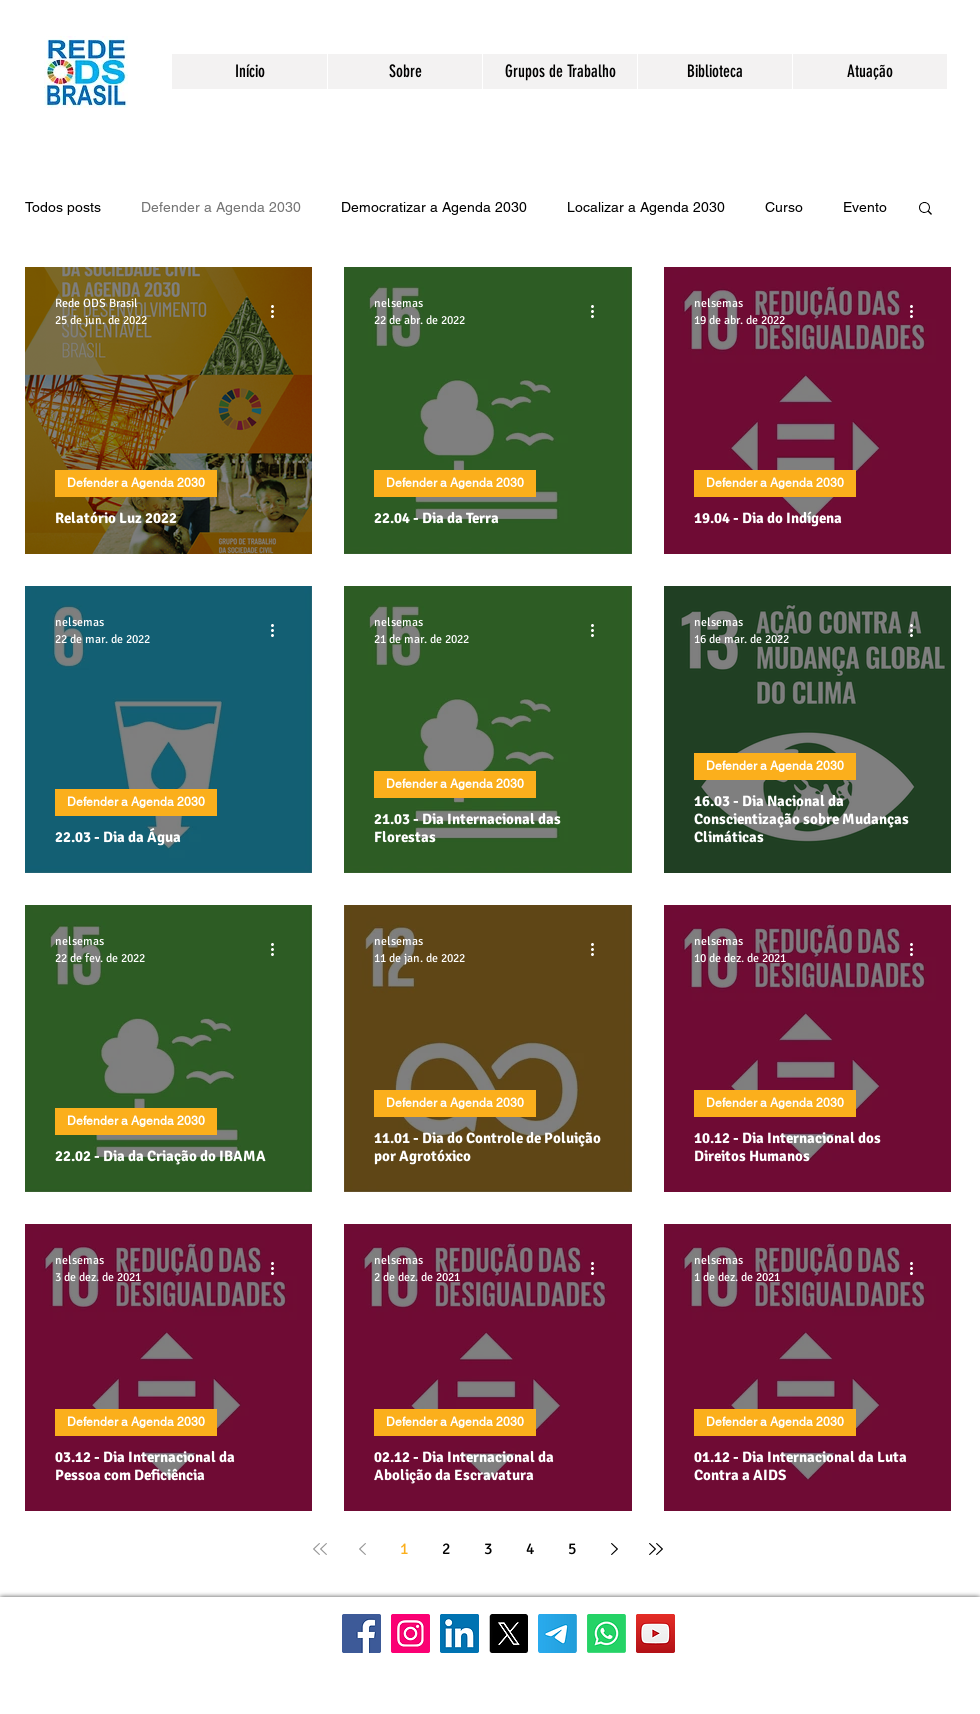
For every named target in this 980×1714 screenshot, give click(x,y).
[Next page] (614, 1549)
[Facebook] (361, 1633)
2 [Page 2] (446, 1549)
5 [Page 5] (572, 1549)
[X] (508, 1633)
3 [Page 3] (488, 1549)
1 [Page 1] (404, 1549)
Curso (784, 207)
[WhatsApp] (606, 1633)
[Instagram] (410, 1633)
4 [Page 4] (530, 1549)
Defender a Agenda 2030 (221, 207)
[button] (404, 71)
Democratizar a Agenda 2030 (434, 207)
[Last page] (656, 1549)
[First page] (320, 1549)
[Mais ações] (279, 311)
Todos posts (63, 207)
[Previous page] (362, 1549)
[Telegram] (557, 1633)
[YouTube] (655, 1633)
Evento (865, 207)
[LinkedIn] (459, 1633)
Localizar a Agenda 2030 (646, 207)
